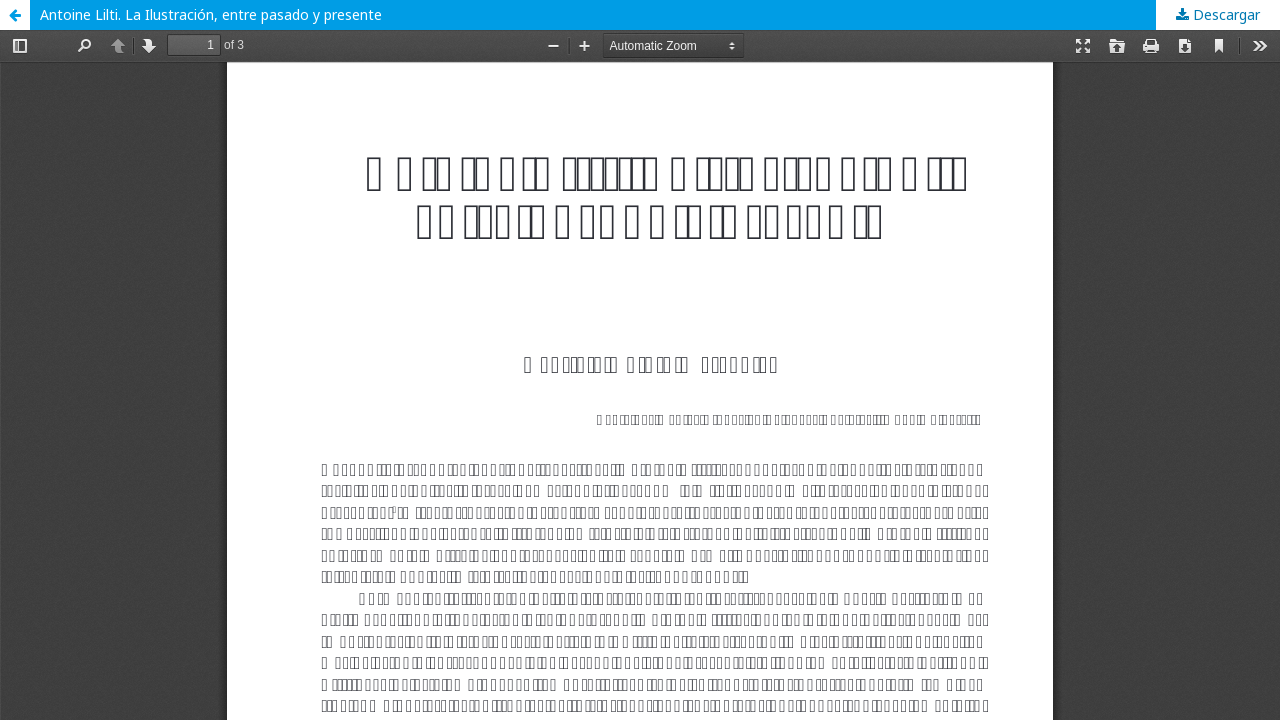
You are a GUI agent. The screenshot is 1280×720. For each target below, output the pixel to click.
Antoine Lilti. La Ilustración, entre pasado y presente (211, 14)
